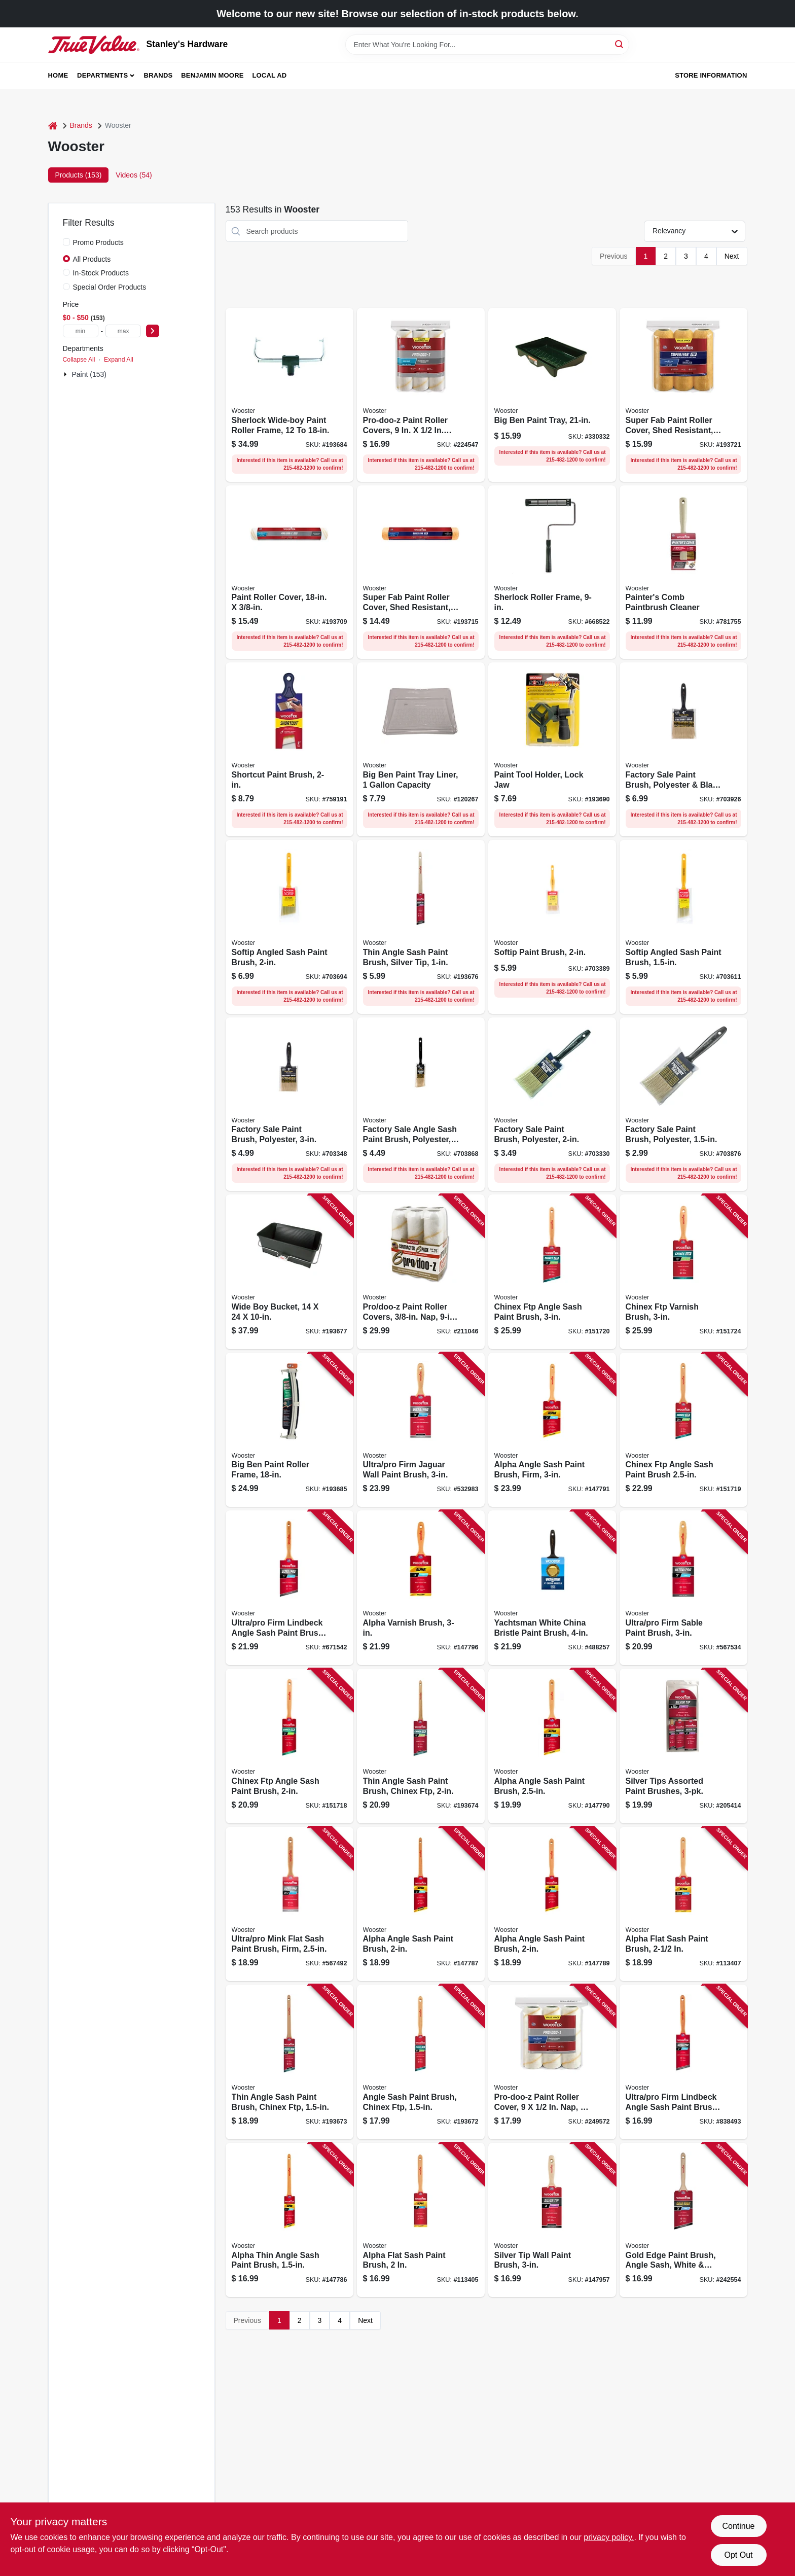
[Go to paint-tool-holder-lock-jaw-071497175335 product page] (552, 749)
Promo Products (98, 242)
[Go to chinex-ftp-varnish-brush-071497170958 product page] (683, 1271)
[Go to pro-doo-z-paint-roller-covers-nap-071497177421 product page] (421, 1271)
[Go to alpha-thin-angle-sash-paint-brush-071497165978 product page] (289, 2220)
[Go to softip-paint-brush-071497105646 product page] (552, 927)
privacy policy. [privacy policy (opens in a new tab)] (609, 2537)
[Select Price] (152, 331)
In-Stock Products (101, 272)
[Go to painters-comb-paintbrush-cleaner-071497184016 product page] (683, 572)
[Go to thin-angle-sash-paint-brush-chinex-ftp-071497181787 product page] (289, 2062)
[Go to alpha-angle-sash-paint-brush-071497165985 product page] (421, 1904)
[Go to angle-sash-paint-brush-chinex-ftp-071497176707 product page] (421, 2062)
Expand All (118, 359)
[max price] (123, 331)
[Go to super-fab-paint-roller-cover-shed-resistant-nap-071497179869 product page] (683, 395)
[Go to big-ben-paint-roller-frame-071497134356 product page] (289, 1430)
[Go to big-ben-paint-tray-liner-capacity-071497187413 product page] (421, 749)
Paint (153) (89, 374)
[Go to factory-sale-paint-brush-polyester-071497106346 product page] (552, 1104)
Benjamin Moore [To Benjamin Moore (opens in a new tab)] (212, 75)
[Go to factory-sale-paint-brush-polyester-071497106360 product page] (289, 1104)
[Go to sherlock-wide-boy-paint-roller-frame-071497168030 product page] (289, 395)
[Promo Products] (66, 241)
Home (58, 75)
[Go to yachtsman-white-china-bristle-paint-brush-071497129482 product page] (552, 1587)
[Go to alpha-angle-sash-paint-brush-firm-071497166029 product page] (552, 1430)
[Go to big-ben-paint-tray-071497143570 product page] (552, 395)
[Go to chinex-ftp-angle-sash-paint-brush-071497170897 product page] (683, 1430)
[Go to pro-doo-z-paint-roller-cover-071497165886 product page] (552, 2062)
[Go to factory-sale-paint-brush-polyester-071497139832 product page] (683, 1104)
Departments (102, 75)
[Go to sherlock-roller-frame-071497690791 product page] (552, 572)
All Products (92, 259)
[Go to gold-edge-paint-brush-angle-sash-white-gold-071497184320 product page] (683, 2220)
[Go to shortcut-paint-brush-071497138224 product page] (289, 749)
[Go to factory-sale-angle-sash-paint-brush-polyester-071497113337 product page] (421, 1104)
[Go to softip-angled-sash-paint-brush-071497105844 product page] (289, 927)
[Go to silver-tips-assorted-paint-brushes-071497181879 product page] (683, 1746)
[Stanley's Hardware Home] (93, 45)
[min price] (80, 331)
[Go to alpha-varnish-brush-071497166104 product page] (421, 1587)
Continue (738, 2526)
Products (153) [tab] (78, 175)
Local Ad (269, 75)
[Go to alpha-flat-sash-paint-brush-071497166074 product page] (683, 1904)
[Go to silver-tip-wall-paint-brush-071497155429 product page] (552, 2220)
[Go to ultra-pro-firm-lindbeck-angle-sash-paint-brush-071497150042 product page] (683, 2062)
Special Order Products (110, 287)
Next (732, 256)
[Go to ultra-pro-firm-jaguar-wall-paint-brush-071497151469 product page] (421, 1430)
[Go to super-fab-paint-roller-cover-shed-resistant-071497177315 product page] (421, 572)
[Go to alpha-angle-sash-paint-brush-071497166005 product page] (552, 1904)
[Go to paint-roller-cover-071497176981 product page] (289, 572)
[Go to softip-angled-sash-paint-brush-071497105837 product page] (683, 927)
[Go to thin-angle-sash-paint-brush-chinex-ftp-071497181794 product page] (421, 1746)
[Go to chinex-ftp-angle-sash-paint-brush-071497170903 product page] (552, 1271)
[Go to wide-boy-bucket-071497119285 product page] (289, 1271)
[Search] (619, 44)
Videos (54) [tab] (134, 175)
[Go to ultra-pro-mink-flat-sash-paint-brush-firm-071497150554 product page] (289, 1904)
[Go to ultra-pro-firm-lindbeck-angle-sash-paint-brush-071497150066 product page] (289, 1587)
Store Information (711, 75)
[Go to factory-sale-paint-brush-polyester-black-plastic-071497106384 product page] (683, 749)
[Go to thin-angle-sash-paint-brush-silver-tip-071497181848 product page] (421, 927)
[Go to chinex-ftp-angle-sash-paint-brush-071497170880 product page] (289, 1746)
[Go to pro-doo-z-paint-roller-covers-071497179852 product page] (421, 395)
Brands (158, 75)
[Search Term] (487, 44)
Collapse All (79, 359)
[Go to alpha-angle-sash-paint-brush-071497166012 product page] (552, 1746)
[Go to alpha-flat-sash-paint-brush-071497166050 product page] (421, 2220)
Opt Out (738, 2555)
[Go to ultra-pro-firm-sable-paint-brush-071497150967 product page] (683, 1587)
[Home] (52, 125)
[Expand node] (66, 374)
